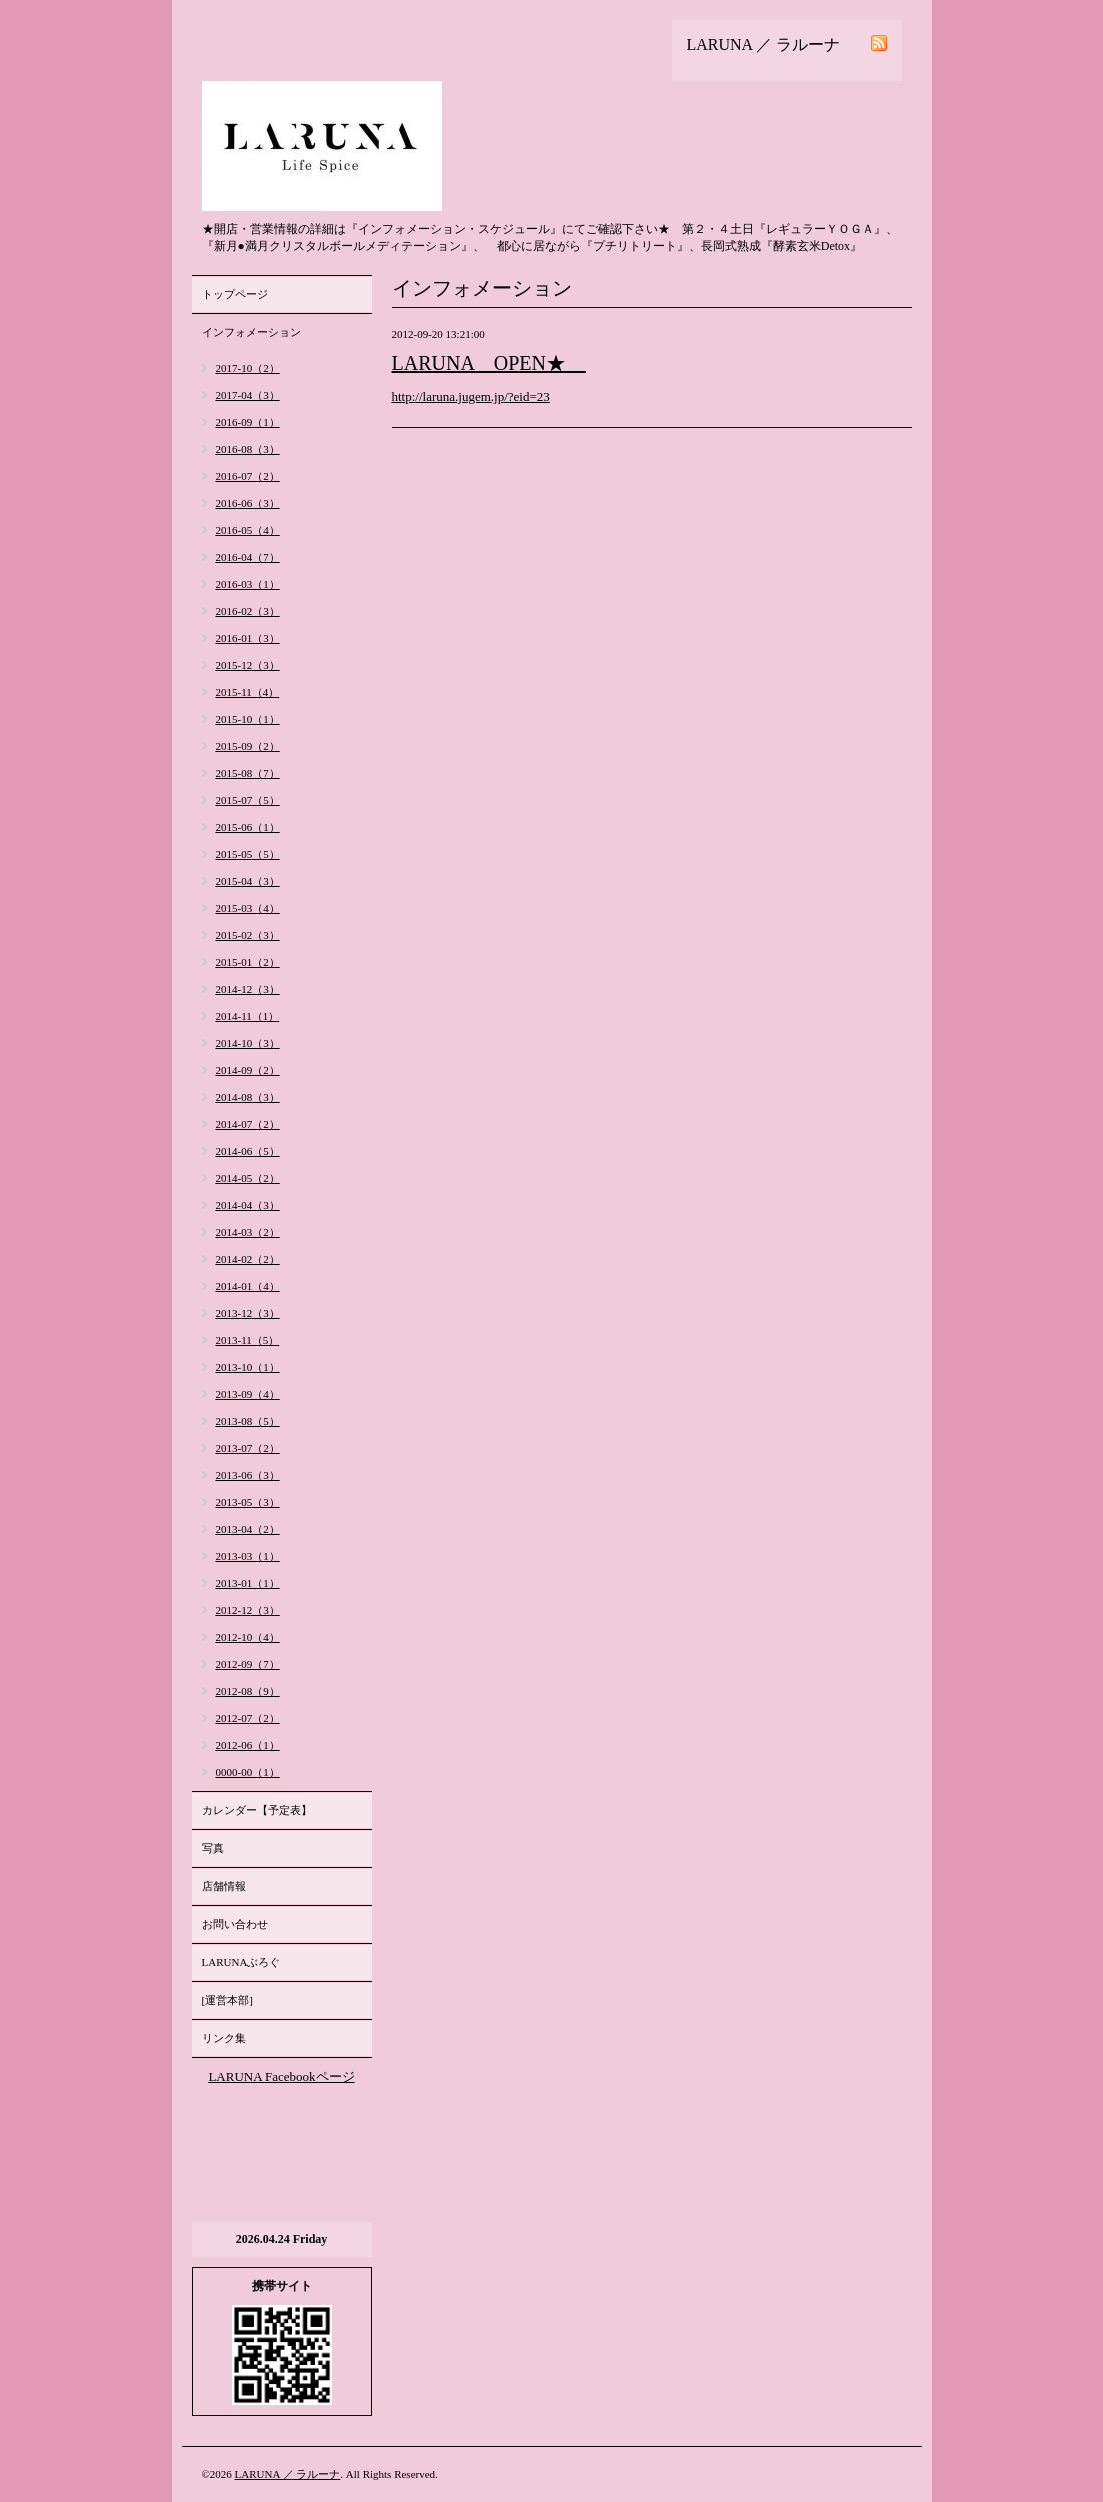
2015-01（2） (248, 962)
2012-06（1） (248, 1745)
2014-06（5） (248, 1151)
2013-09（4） (248, 1394)
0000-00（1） (248, 1772)
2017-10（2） (248, 368)
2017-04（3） (248, 395)
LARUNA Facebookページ (281, 2076)
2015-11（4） (248, 692)
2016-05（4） (248, 530)
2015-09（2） (248, 746)
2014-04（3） (248, 1205)
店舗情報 (224, 1886)
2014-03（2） (248, 1232)
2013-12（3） (248, 1313)
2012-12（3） (248, 1610)
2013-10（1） (248, 1367)
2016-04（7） (248, 557)
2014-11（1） (248, 1016)
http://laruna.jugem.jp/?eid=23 (471, 396)
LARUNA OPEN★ (489, 363)
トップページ (235, 294)
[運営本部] (227, 2000)
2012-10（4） (248, 1637)
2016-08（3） (248, 449)
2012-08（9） (248, 1691)
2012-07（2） (248, 1718)
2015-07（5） (248, 800)
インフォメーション (251, 332)
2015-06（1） (248, 827)
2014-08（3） (248, 1097)
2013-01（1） (248, 1583)
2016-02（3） (248, 611)
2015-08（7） (248, 773)
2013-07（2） (248, 1448)
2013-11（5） (248, 1340)
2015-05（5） (248, 854)
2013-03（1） (248, 1556)
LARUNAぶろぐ (241, 1962)
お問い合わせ (235, 1924)
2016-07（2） (248, 476)
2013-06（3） (248, 1475)
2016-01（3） (248, 638)
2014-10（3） (248, 1043)
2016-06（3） (248, 503)
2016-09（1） (248, 422)
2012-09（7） (248, 1664)
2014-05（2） (248, 1178)
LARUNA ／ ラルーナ (288, 2474)
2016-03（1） (248, 584)
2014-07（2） (248, 1124)
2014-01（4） (248, 1286)
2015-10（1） (248, 719)
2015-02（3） (248, 935)
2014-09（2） (248, 1070)
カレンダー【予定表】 (257, 1810)
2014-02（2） (248, 1259)
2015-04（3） (248, 881)
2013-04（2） (248, 1529)
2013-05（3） (248, 1502)
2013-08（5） (248, 1421)
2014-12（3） (248, 989)
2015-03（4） (248, 908)
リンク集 (224, 2038)
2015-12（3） (248, 665)
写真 (213, 1848)
